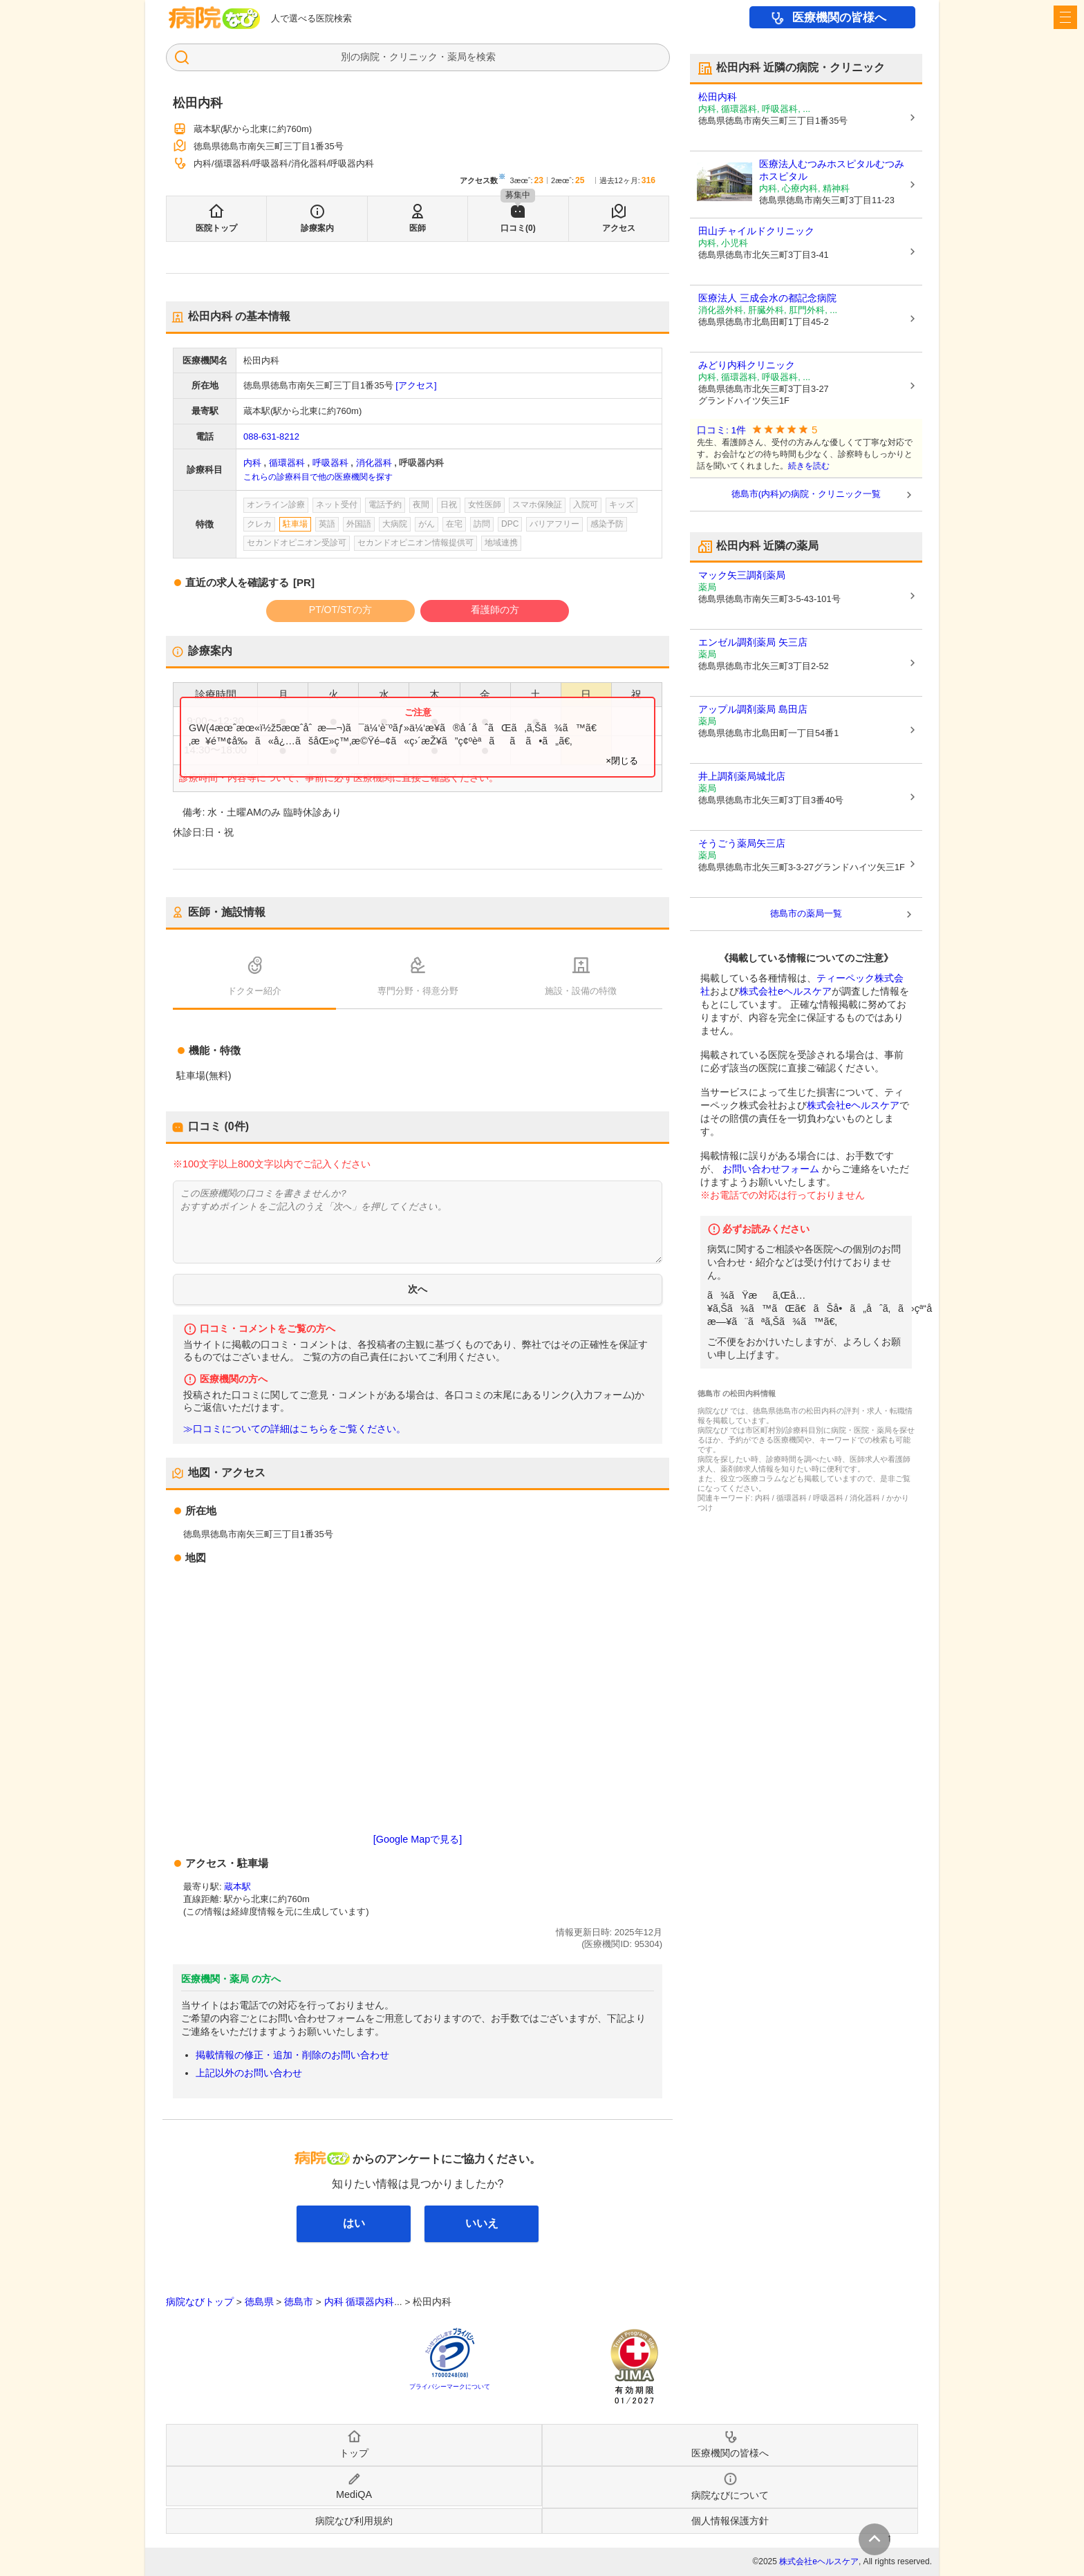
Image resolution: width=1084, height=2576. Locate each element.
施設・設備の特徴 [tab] (581, 991)
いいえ (481, 2223)
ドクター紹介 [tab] (254, 991)
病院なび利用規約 (354, 2520)
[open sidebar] (1065, 17)
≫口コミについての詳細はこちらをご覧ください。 (294, 1429)
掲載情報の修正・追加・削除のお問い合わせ (292, 2054)
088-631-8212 (271, 436)
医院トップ (216, 228)
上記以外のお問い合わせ (249, 2072)
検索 (486, 56)
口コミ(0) (518, 228)
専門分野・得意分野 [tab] (417, 991)
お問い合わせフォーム (771, 1168)
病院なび (214, 17)
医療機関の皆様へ (839, 17)
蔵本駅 (237, 1886)
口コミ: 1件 (721, 430)
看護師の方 (495, 609)
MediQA (354, 2494)
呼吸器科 (330, 463)
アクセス (618, 228)
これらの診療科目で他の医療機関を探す (318, 477)
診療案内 (317, 228)
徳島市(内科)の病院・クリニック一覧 (806, 494)
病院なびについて (730, 2495)
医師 (417, 228)
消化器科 (374, 463)
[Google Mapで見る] (417, 1839)
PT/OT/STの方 (340, 609)
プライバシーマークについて (449, 2386)
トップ (353, 2453)
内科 (252, 463)
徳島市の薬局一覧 (806, 913)
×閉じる (622, 760)
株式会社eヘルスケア (785, 991)
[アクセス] (415, 385)
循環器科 (287, 463)
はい (354, 2223)
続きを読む (809, 466)
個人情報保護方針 (730, 2520)
